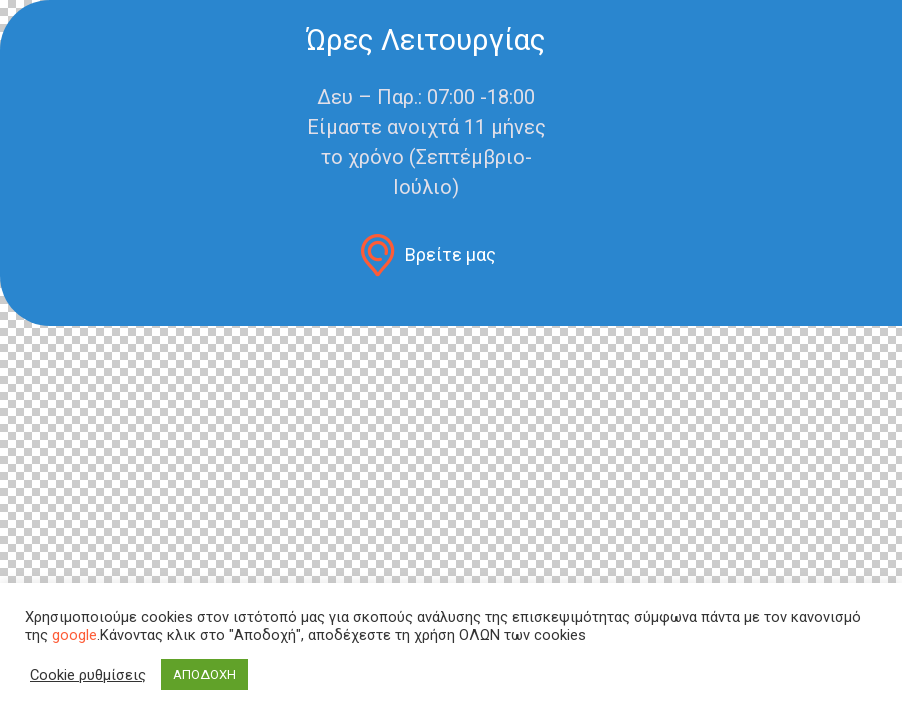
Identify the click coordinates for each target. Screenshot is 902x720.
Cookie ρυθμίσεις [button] (88, 675)
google (74, 635)
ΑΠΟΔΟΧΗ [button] (204, 674)
